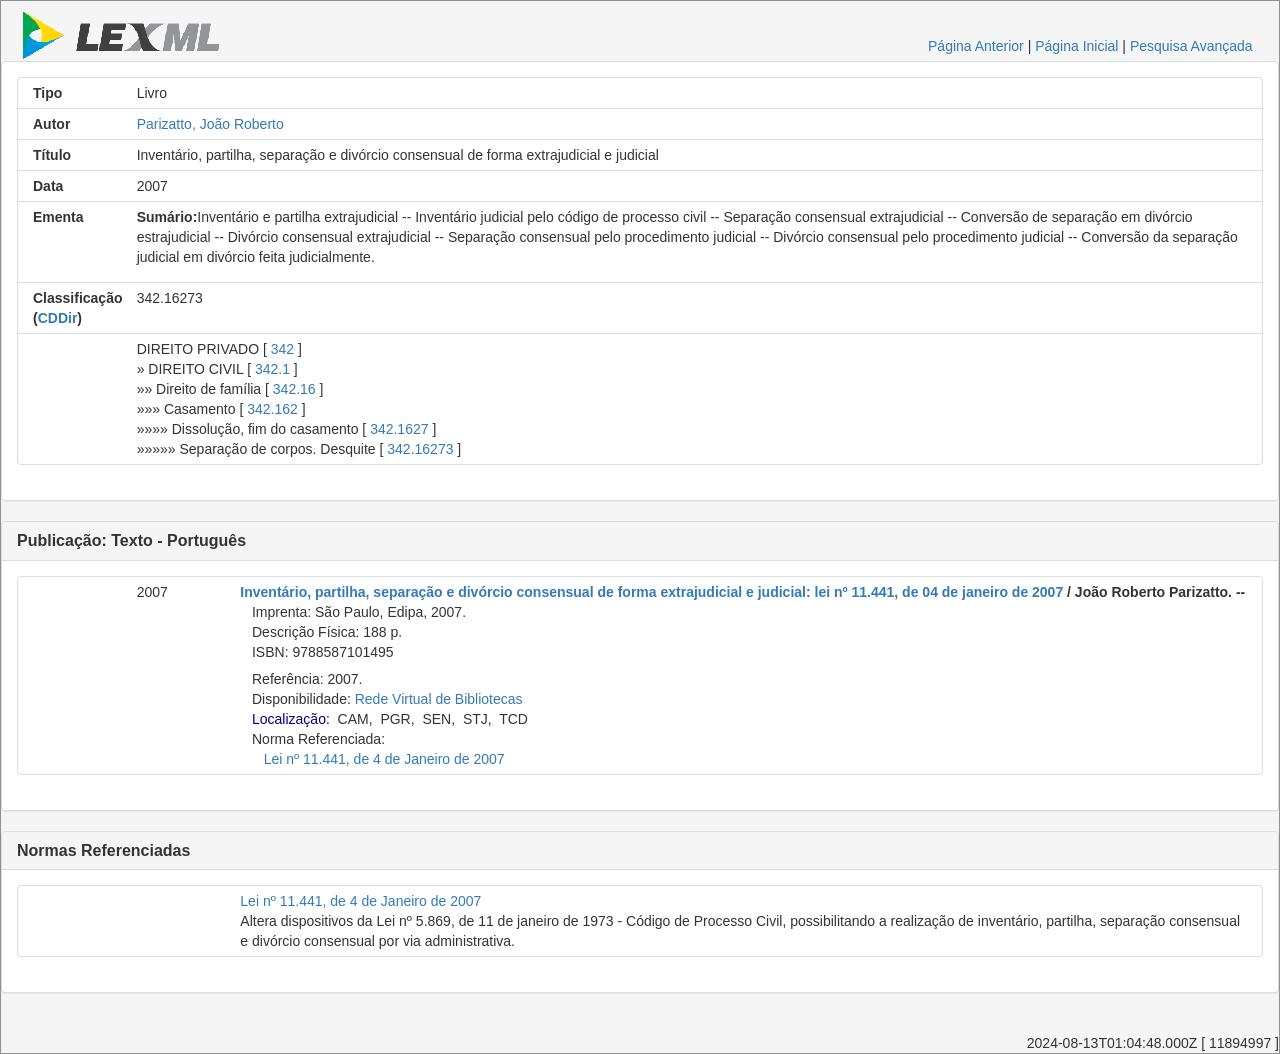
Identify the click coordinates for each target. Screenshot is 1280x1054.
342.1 (272, 369)
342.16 (294, 389)
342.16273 (420, 449)
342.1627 (399, 429)
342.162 (272, 409)
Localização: (291, 719)
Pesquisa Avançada (1191, 46)
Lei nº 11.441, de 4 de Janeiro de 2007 (384, 759)
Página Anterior (976, 46)
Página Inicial (1076, 46)
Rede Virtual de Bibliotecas (439, 699)
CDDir (58, 318)
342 (282, 349)
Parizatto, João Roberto (210, 124)
